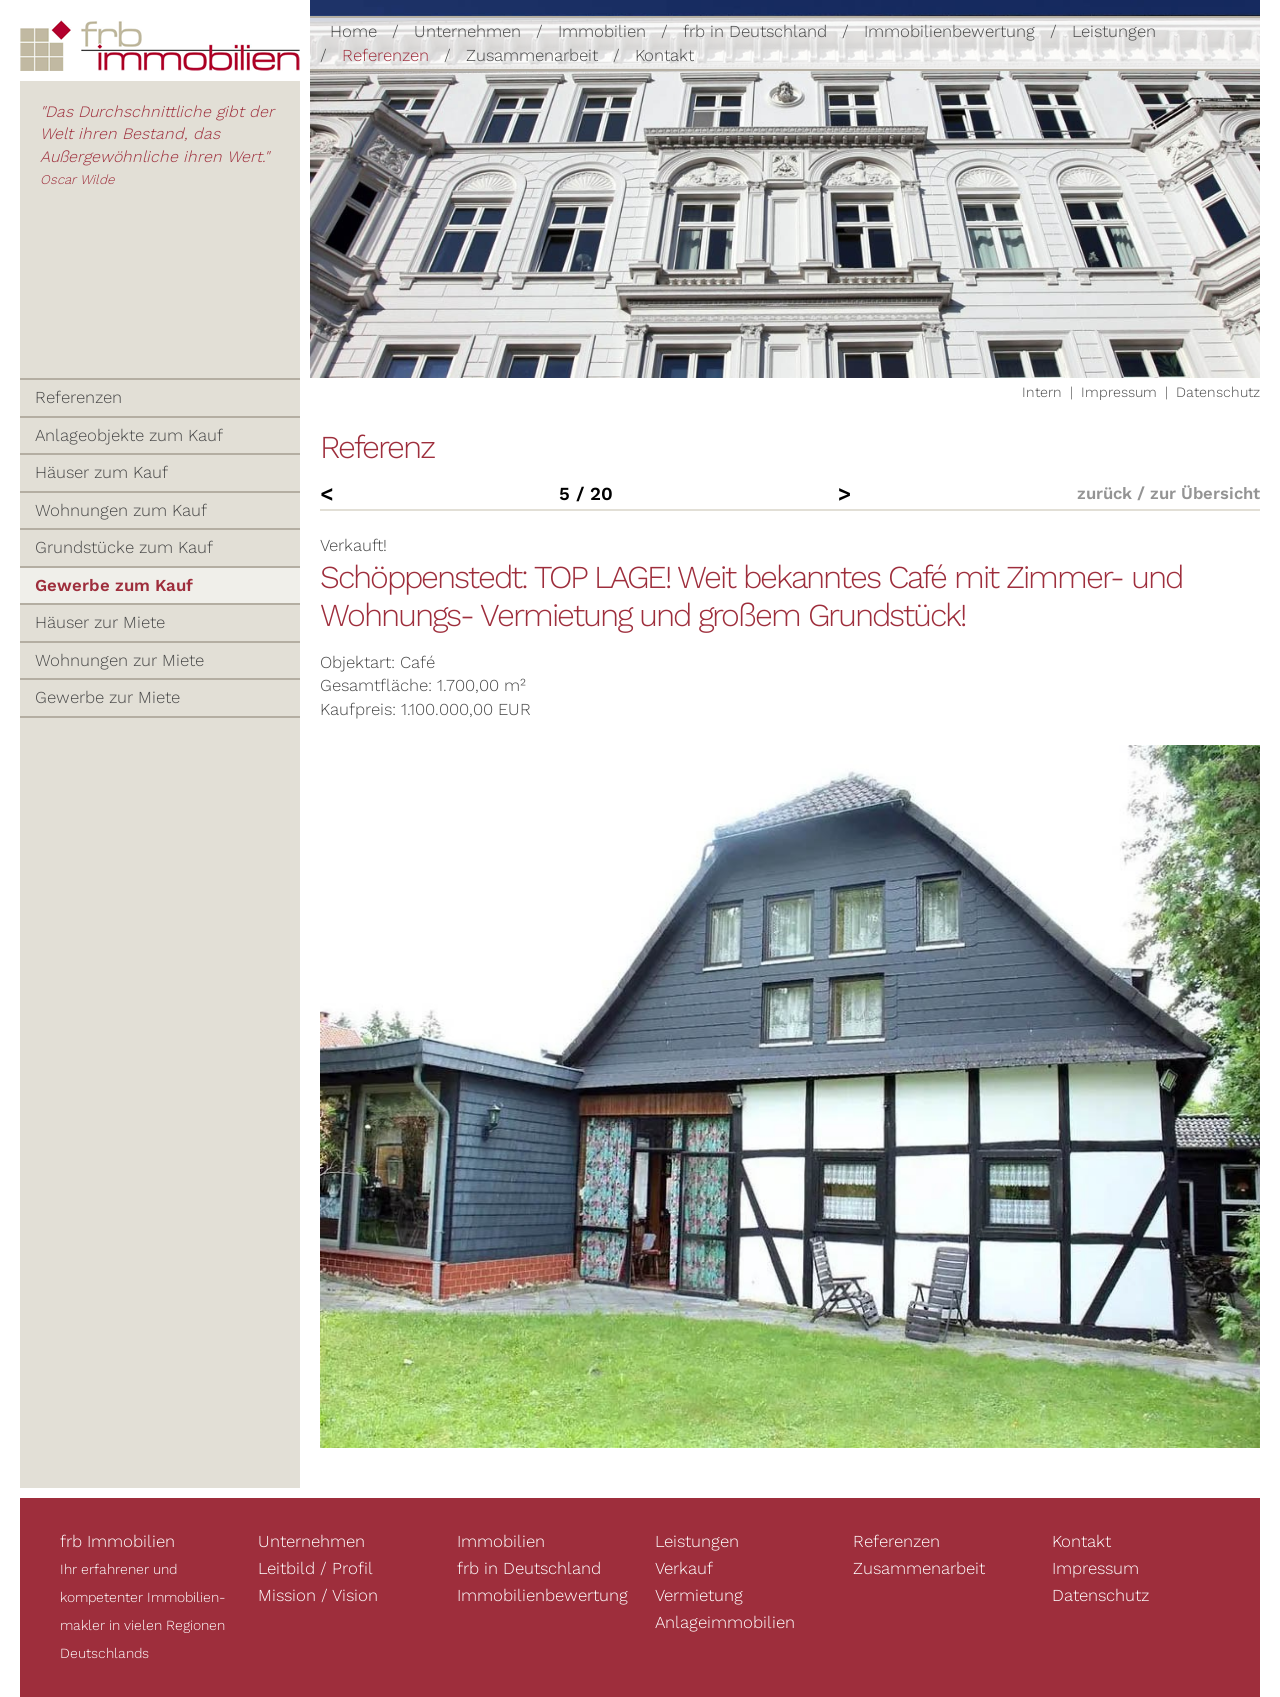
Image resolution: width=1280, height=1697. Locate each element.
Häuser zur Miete (100, 622)
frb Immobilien (117, 1541)
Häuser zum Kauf (101, 472)
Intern (1042, 392)
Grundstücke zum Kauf (124, 547)
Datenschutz (1218, 392)
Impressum (1119, 392)
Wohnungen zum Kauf (121, 510)
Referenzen (385, 54)
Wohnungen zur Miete (119, 660)
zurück (1104, 493)
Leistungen (1114, 31)
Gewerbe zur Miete (107, 697)
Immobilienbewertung (949, 31)
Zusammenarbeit (532, 54)
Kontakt (664, 54)
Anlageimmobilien (725, 1622)
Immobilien (602, 31)
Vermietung (699, 1595)
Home (353, 31)
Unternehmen (467, 31)
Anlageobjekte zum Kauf (129, 435)
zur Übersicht (1205, 493)
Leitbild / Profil (315, 1568)
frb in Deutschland (755, 31)
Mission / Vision (318, 1595)
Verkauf (684, 1568)
